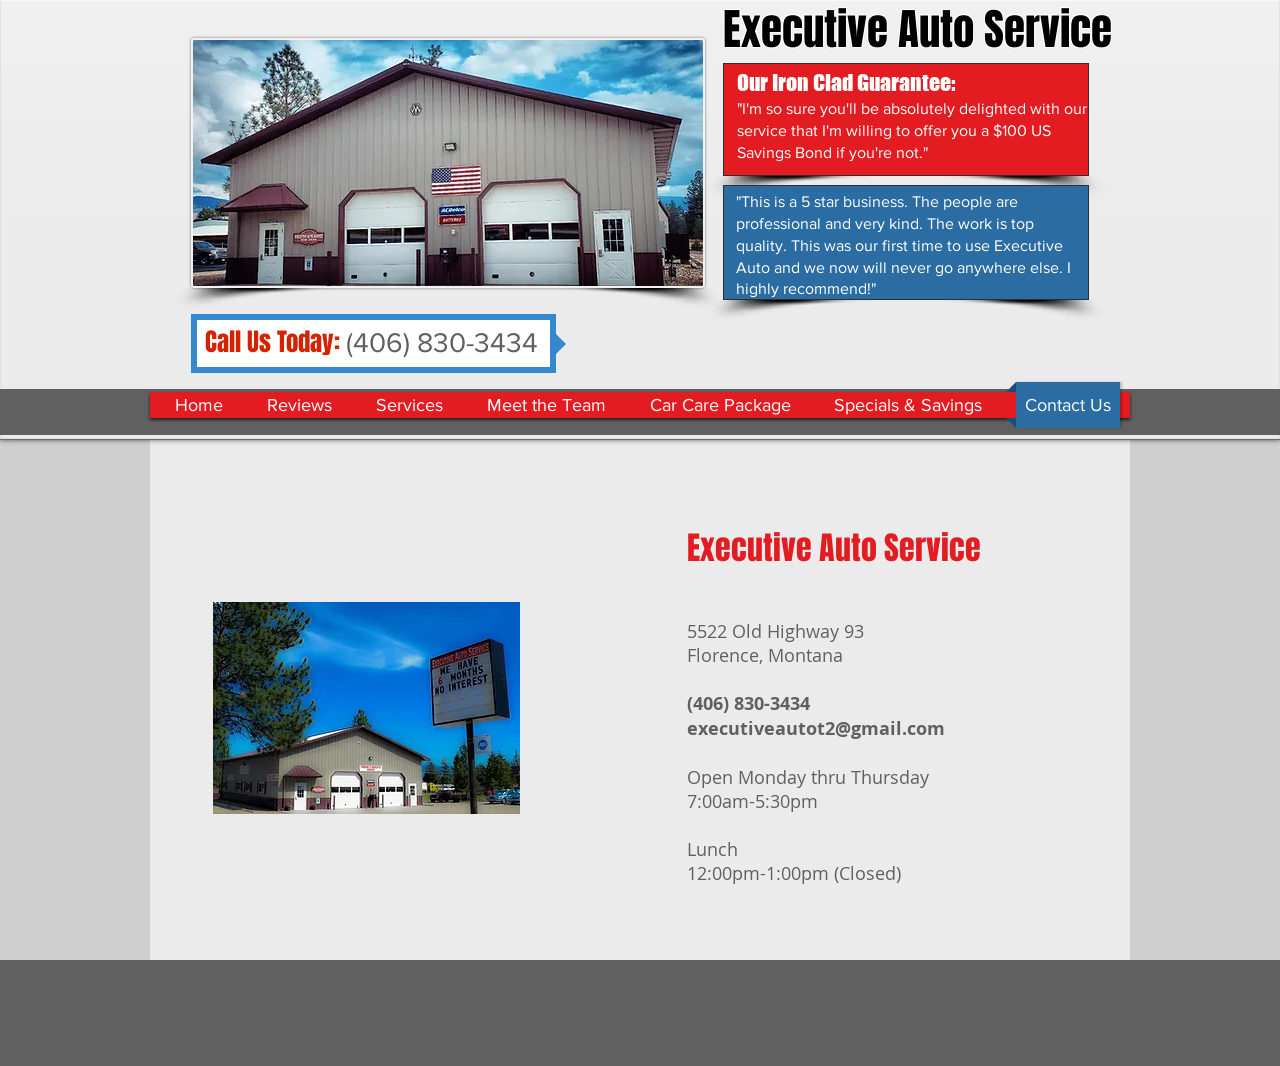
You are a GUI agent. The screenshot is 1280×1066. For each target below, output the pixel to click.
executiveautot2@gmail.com (816, 728)
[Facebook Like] (975, 362)
